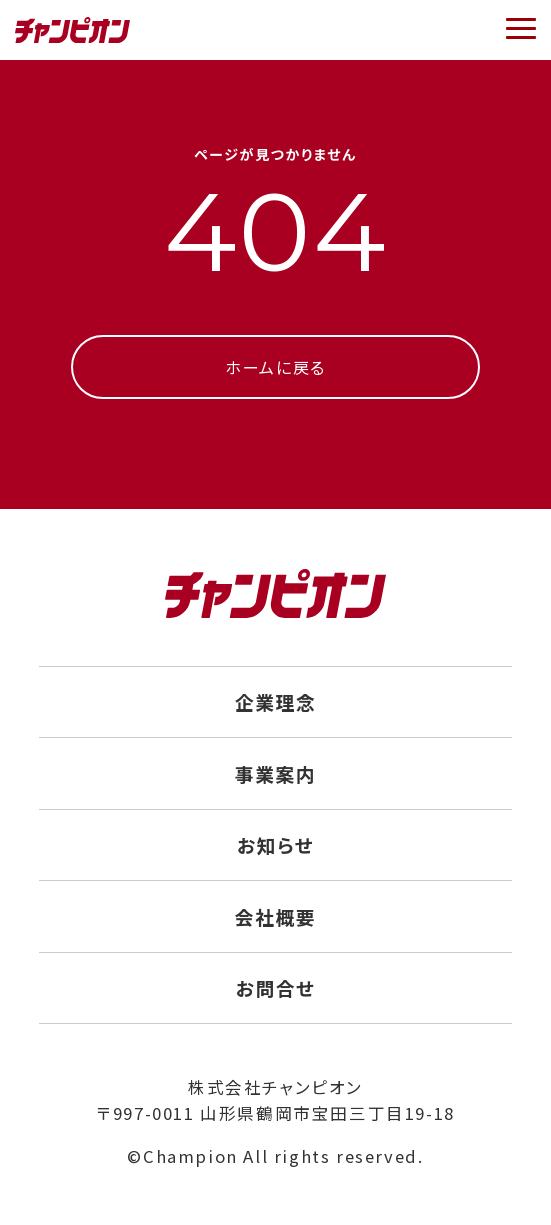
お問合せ (275, 987)
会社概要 (275, 916)
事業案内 (275, 773)
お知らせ (275, 844)
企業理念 (275, 701)
